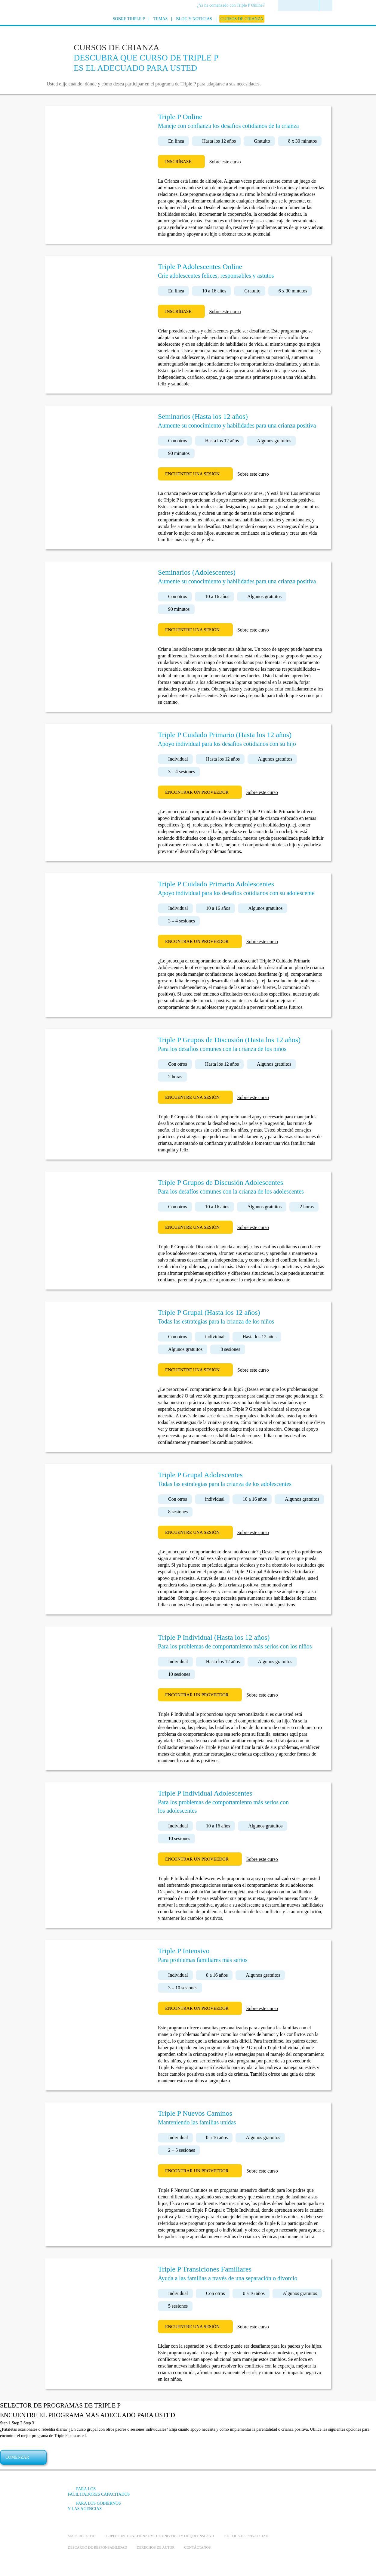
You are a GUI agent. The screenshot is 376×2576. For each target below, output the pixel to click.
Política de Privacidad (245, 2536)
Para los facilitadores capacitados (99, 2492)
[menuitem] (232, 5)
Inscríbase (178, 161)
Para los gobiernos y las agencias (94, 2506)
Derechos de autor (155, 2547)
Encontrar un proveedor (197, 792)
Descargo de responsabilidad (97, 2547)
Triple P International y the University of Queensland (159, 2536)
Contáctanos (197, 2547)
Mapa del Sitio (81, 2536)
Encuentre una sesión (192, 473)
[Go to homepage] (53, 26)
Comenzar (17, 2457)
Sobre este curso (225, 161)
